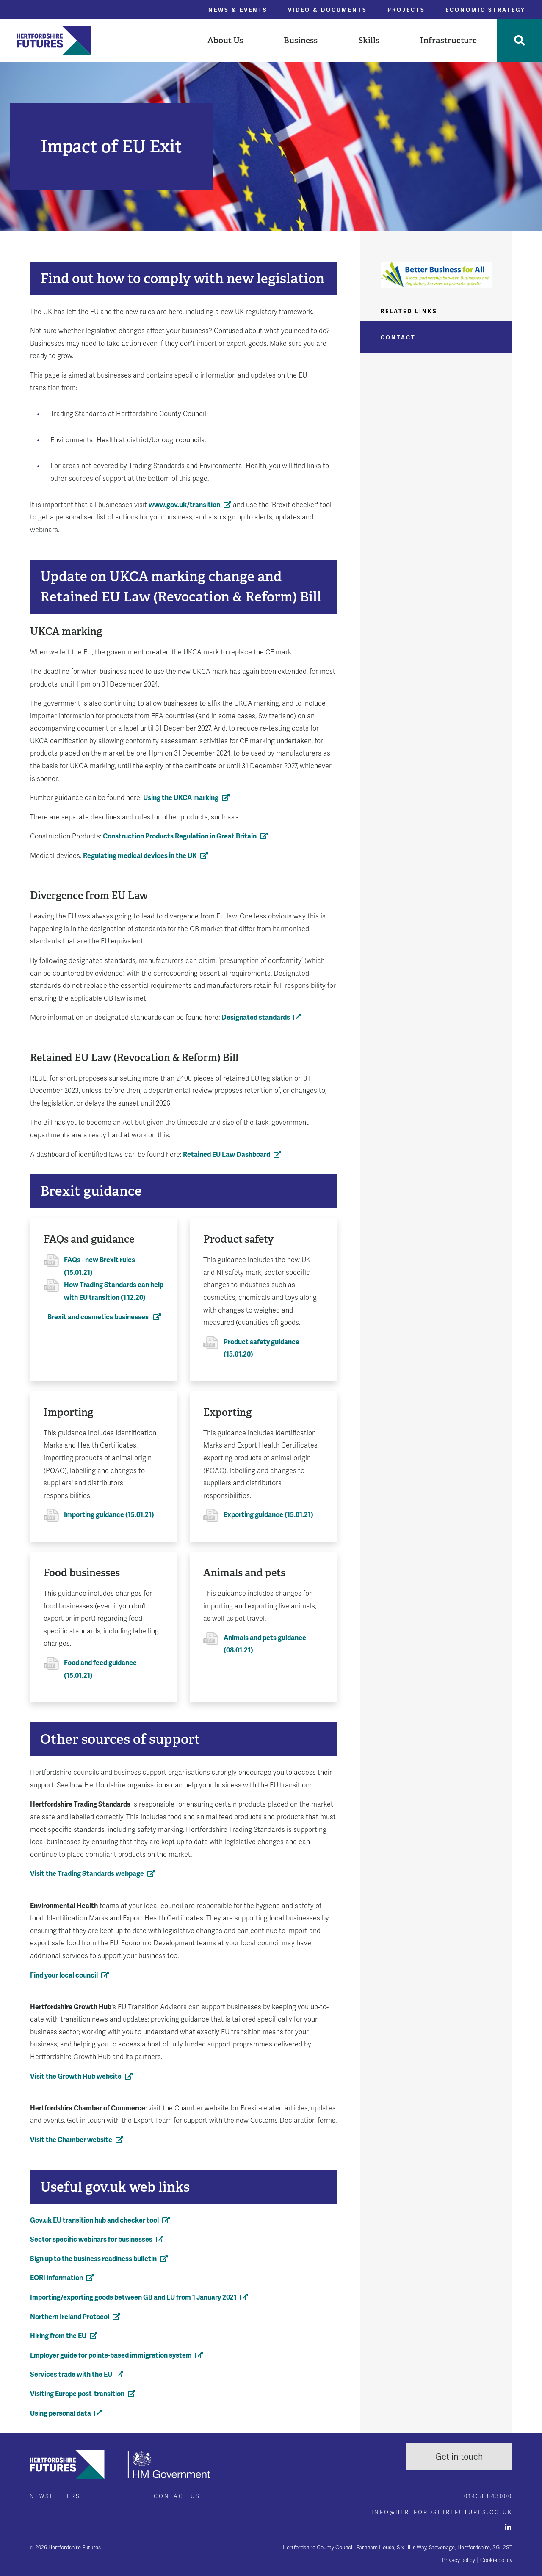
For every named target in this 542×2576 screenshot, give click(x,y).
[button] (225, 40)
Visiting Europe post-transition (77, 2393)
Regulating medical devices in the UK (140, 855)
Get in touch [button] (459, 2456)
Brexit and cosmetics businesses (98, 1317)
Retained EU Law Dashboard (226, 1154)
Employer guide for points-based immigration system (111, 2355)
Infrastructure (448, 40)
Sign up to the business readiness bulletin (93, 2258)
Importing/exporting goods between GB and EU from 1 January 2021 (133, 2297)
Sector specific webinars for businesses (91, 2239)
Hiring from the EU (58, 2335)
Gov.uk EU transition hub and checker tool (94, 2220)
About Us (225, 40)
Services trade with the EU (71, 2374)
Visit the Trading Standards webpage (87, 1873)
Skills (368, 40)
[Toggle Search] (519, 40)
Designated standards (255, 1017)
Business (301, 40)
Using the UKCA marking (180, 797)
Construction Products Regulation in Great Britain (180, 836)
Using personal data (60, 2413)
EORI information (56, 2277)
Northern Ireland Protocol (69, 2316)
